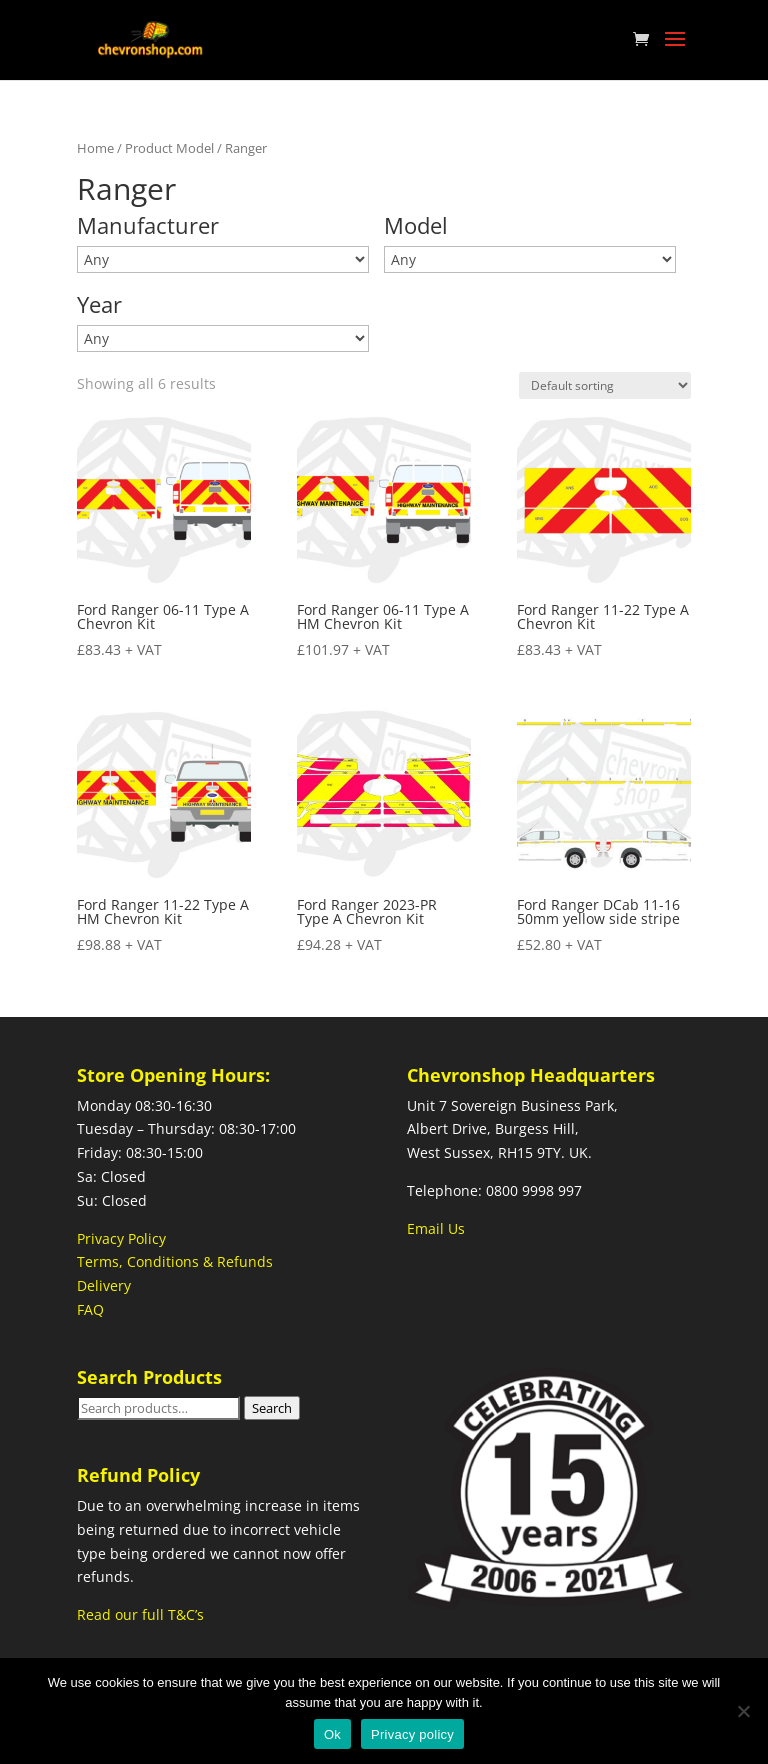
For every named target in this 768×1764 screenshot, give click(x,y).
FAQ (90, 1309)
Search (272, 1408)
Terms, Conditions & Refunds (175, 1261)
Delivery (104, 1285)
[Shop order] (605, 385)
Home (95, 148)
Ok (332, 1734)
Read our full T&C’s (140, 1614)
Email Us (436, 1228)
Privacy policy (412, 1734)
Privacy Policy (121, 1238)
